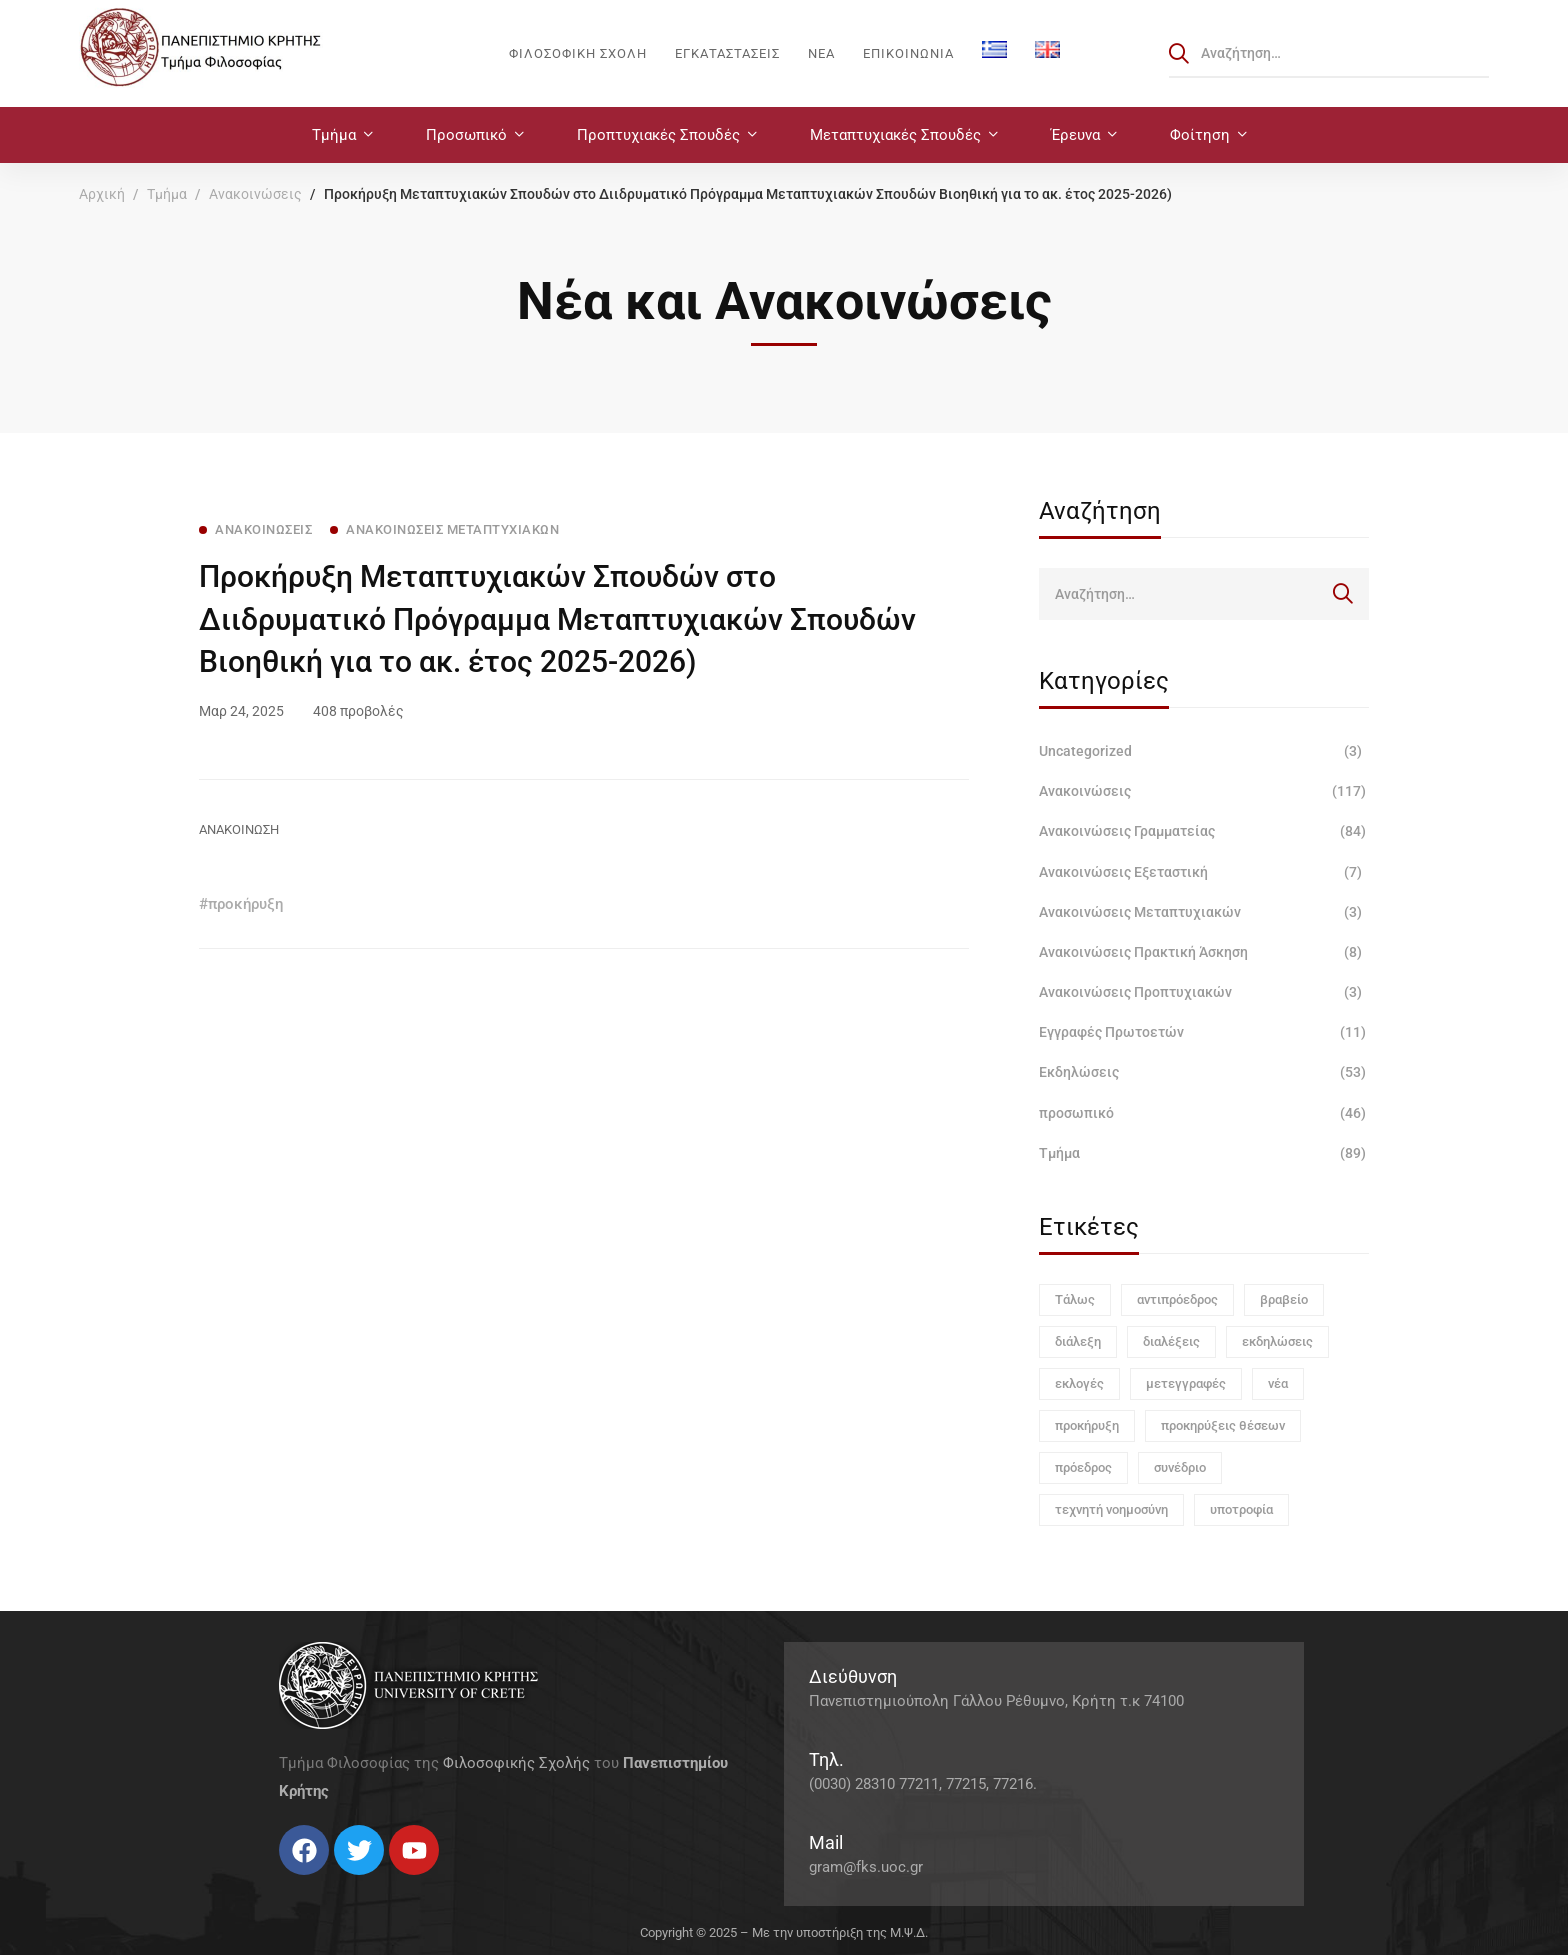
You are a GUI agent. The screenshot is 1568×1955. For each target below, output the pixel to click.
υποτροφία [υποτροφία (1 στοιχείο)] (1241, 1509)
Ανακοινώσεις (255, 194)
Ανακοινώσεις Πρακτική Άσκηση (1204, 952)
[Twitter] (299, 1882)
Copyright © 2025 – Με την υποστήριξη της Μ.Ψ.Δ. (784, 1932)
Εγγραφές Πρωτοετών (1204, 1032)
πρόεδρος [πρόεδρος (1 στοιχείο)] (1083, 1467)
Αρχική (102, 194)
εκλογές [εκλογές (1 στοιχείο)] (1079, 1383)
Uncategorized (1204, 751)
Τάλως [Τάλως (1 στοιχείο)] (1075, 1299)
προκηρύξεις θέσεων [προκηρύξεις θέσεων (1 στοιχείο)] (1223, 1425)
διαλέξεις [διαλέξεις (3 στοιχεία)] (1171, 1341)
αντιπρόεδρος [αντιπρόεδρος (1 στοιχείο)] (1177, 1299)
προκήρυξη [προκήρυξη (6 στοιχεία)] (1087, 1425)
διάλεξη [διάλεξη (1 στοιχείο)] (1078, 1341)
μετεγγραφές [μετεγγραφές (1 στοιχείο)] (1186, 1383)
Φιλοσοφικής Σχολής (516, 1763)
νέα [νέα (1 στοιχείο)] (1278, 1383)
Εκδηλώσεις (1204, 1072)
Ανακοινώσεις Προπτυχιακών (1204, 992)
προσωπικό (1204, 1113)
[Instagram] (319, 1882)
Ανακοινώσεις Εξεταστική (1204, 872)
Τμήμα (167, 194)
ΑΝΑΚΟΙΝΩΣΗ (239, 829)
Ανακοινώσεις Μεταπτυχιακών (1204, 912)
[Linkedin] (339, 1882)
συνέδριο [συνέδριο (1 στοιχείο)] (1180, 1467)
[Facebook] (279, 1882)
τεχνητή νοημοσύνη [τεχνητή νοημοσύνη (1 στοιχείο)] (1111, 1509)
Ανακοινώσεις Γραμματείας (1204, 831)
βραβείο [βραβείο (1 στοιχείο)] (1284, 1299)
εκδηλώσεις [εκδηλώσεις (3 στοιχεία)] (1277, 1341)
